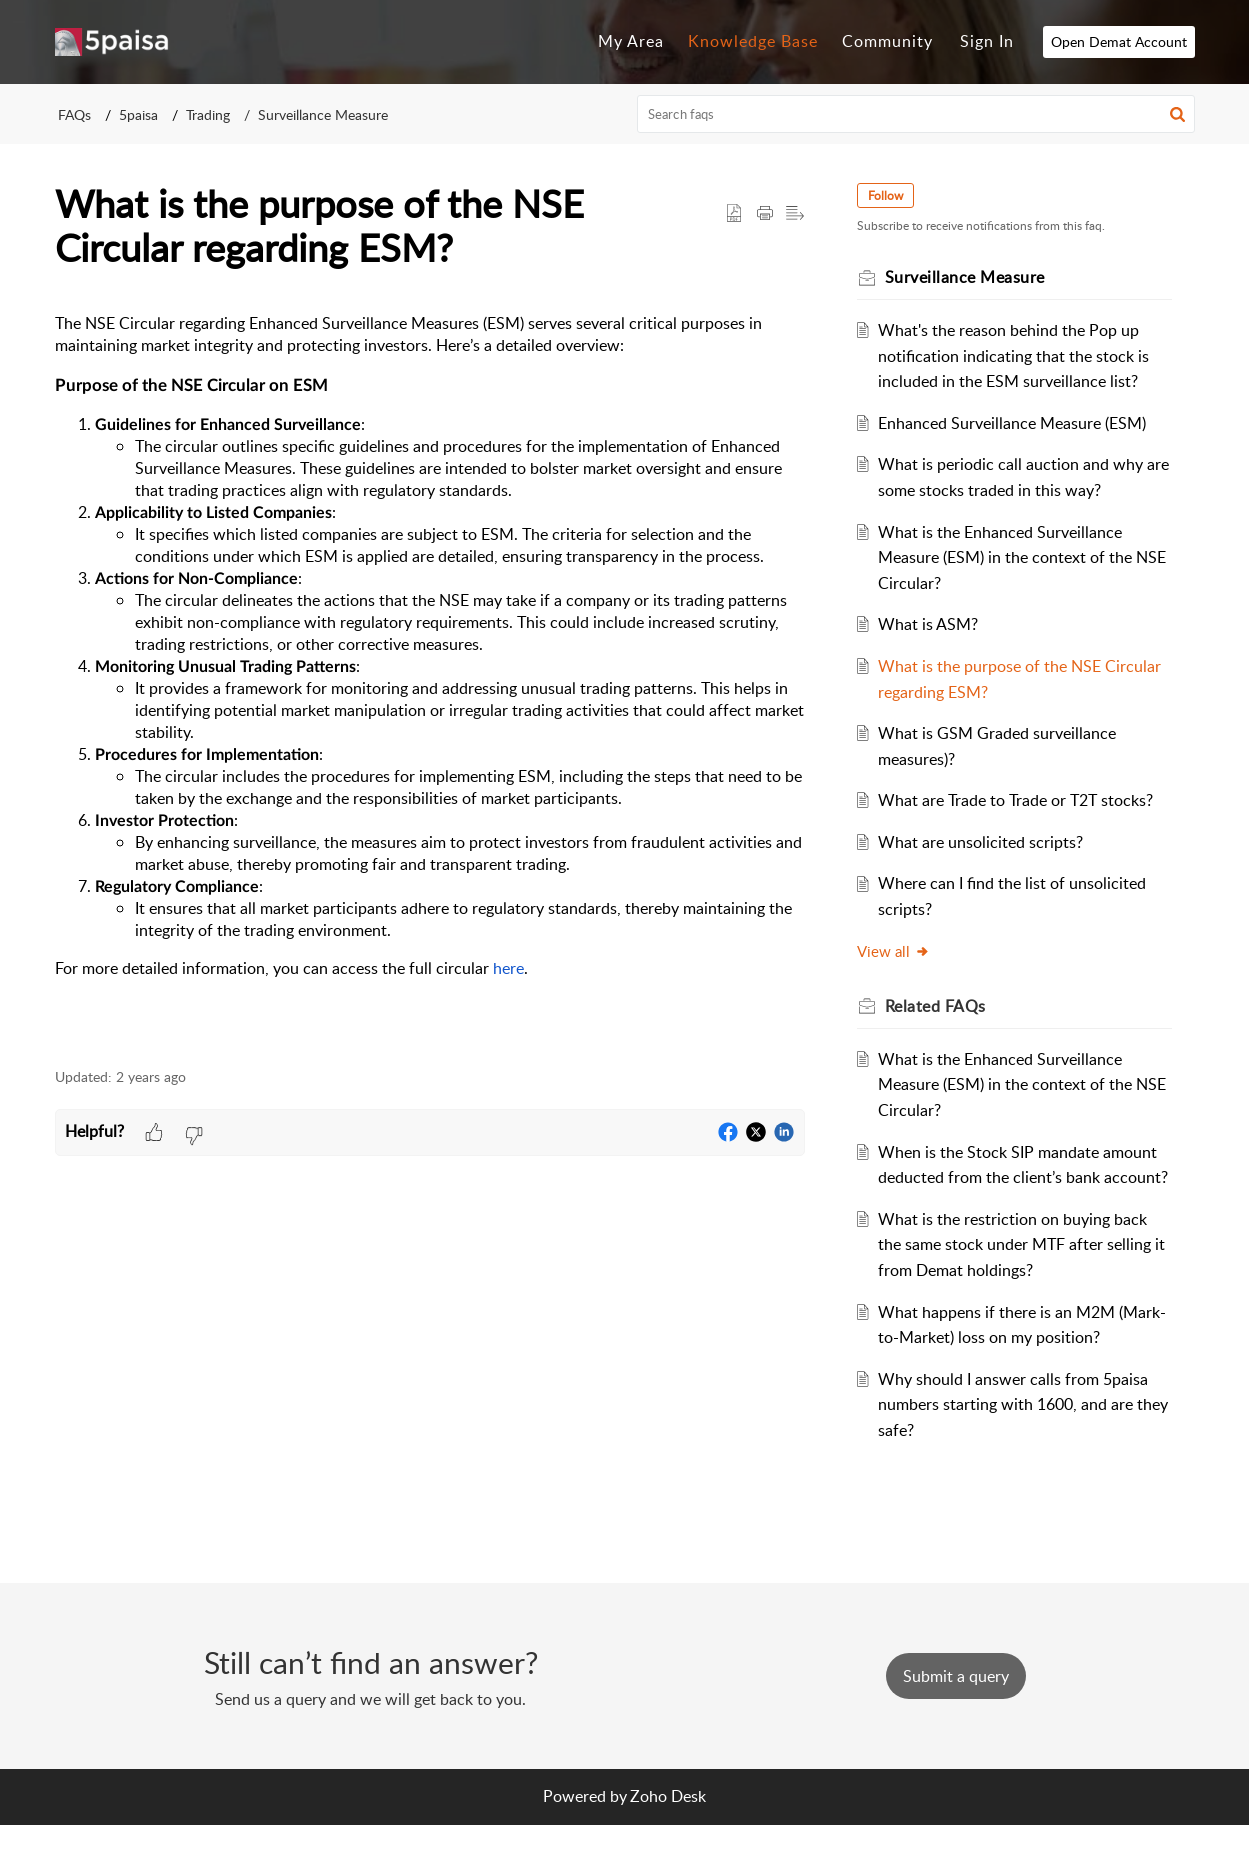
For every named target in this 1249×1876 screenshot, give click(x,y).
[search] (916, 114)
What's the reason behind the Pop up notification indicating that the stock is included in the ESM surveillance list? (1024, 355)
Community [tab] (887, 41)
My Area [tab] (631, 41)
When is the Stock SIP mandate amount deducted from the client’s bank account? (1010, 1202)
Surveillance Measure (323, 114)
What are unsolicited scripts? (991, 867)
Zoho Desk (668, 1847)
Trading (208, 114)
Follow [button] (897, 195)
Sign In (987, 41)
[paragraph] (430, 679)
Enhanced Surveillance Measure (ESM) (1023, 423)
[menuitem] (987, 42)
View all (905, 976)
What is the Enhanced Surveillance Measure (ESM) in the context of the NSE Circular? (1016, 557)
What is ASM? (939, 624)
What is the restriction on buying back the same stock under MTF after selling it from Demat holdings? (1023, 1295)
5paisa (138, 114)
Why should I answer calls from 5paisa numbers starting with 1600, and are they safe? (1024, 1455)
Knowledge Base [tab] (753, 41)
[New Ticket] (956, 1727)
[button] (1177, 114)
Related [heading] (947, 1032)
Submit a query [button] (956, 1727)
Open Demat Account (1119, 41)
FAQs (74, 114)
